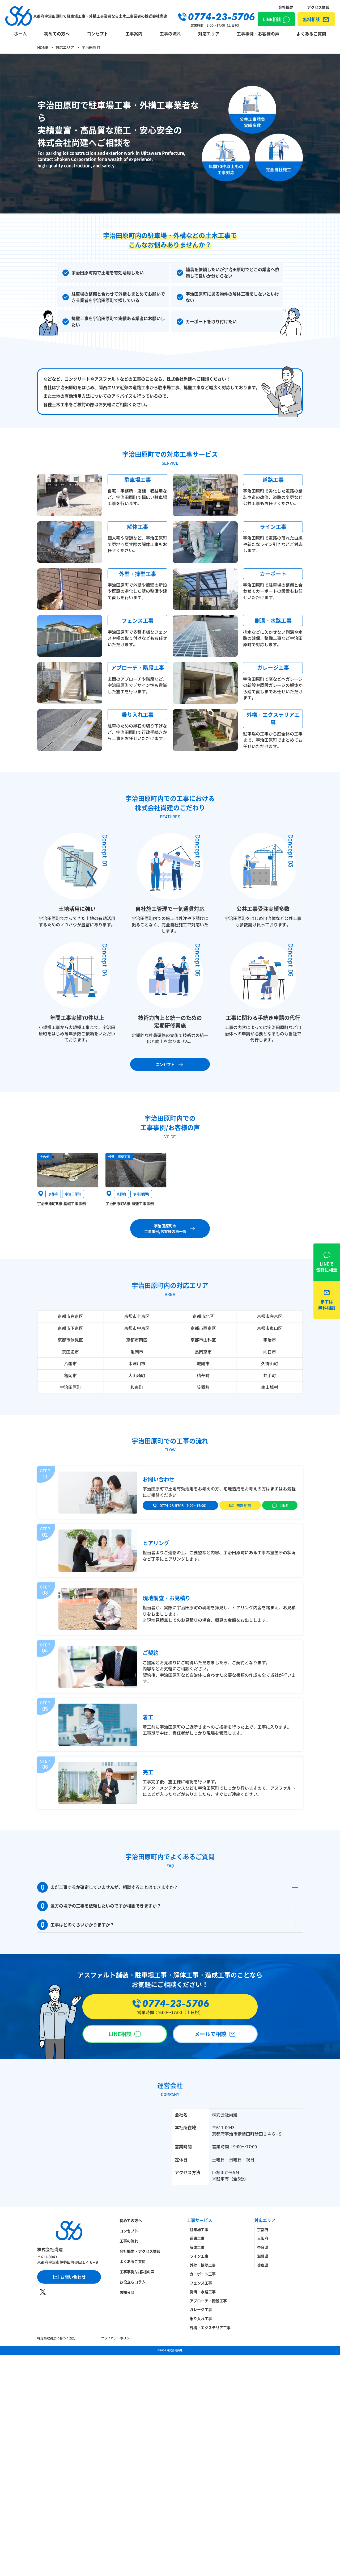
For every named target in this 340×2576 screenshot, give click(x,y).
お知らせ (127, 2292)
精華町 (203, 1375)
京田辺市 (70, 1351)
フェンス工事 (201, 2282)
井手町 (269, 1375)
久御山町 (269, 1363)
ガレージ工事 (201, 2309)
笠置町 (203, 1387)
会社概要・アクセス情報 (140, 2251)
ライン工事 (199, 2256)
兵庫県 (262, 2265)
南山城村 (269, 1387)
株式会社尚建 (174, 2350)
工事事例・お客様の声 (258, 34)
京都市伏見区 (70, 1340)
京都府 (262, 2229)
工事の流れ (170, 34)
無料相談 (311, 19)
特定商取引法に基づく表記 (56, 2338)
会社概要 (285, 7)
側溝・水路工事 (203, 2291)
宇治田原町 (70, 1387)
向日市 (269, 1351)
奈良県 (262, 2247)
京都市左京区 (269, 1316)
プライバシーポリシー (117, 2338)
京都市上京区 (137, 1316)
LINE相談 (272, 19)
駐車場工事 (199, 2229)
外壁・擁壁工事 (203, 2265)
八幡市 (70, 1363)
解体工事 (197, 2247)
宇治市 (269, 1340)
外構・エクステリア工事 (210, 2327)
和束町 (136, 1387)
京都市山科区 (203, 1340)
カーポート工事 (203, 2273)
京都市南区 (136, 1340)
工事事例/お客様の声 (137, 2271)
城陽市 (203, 1363)
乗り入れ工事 (201, 2318)
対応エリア (208, 34)
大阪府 (262, 2238)
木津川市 (136, 1363)
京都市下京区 (70, 1328)
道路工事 (197, 2238)
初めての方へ (57, 34)
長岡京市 (203, 1351)
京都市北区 (203, 1316)
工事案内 (133, 34)
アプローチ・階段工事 (208, 2300)
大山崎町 (136, 1375)
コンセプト (97, 34)
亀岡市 (136, 1351)
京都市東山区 (269, 1328)
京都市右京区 (70, 1316)
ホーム (20, 34)
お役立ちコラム (133, 2281)
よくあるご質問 (311, 34)
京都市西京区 (203, 1328)
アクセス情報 (318, 7)
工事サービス (199, 2220)
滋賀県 (262, 2256)
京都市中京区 (137, 1328)
